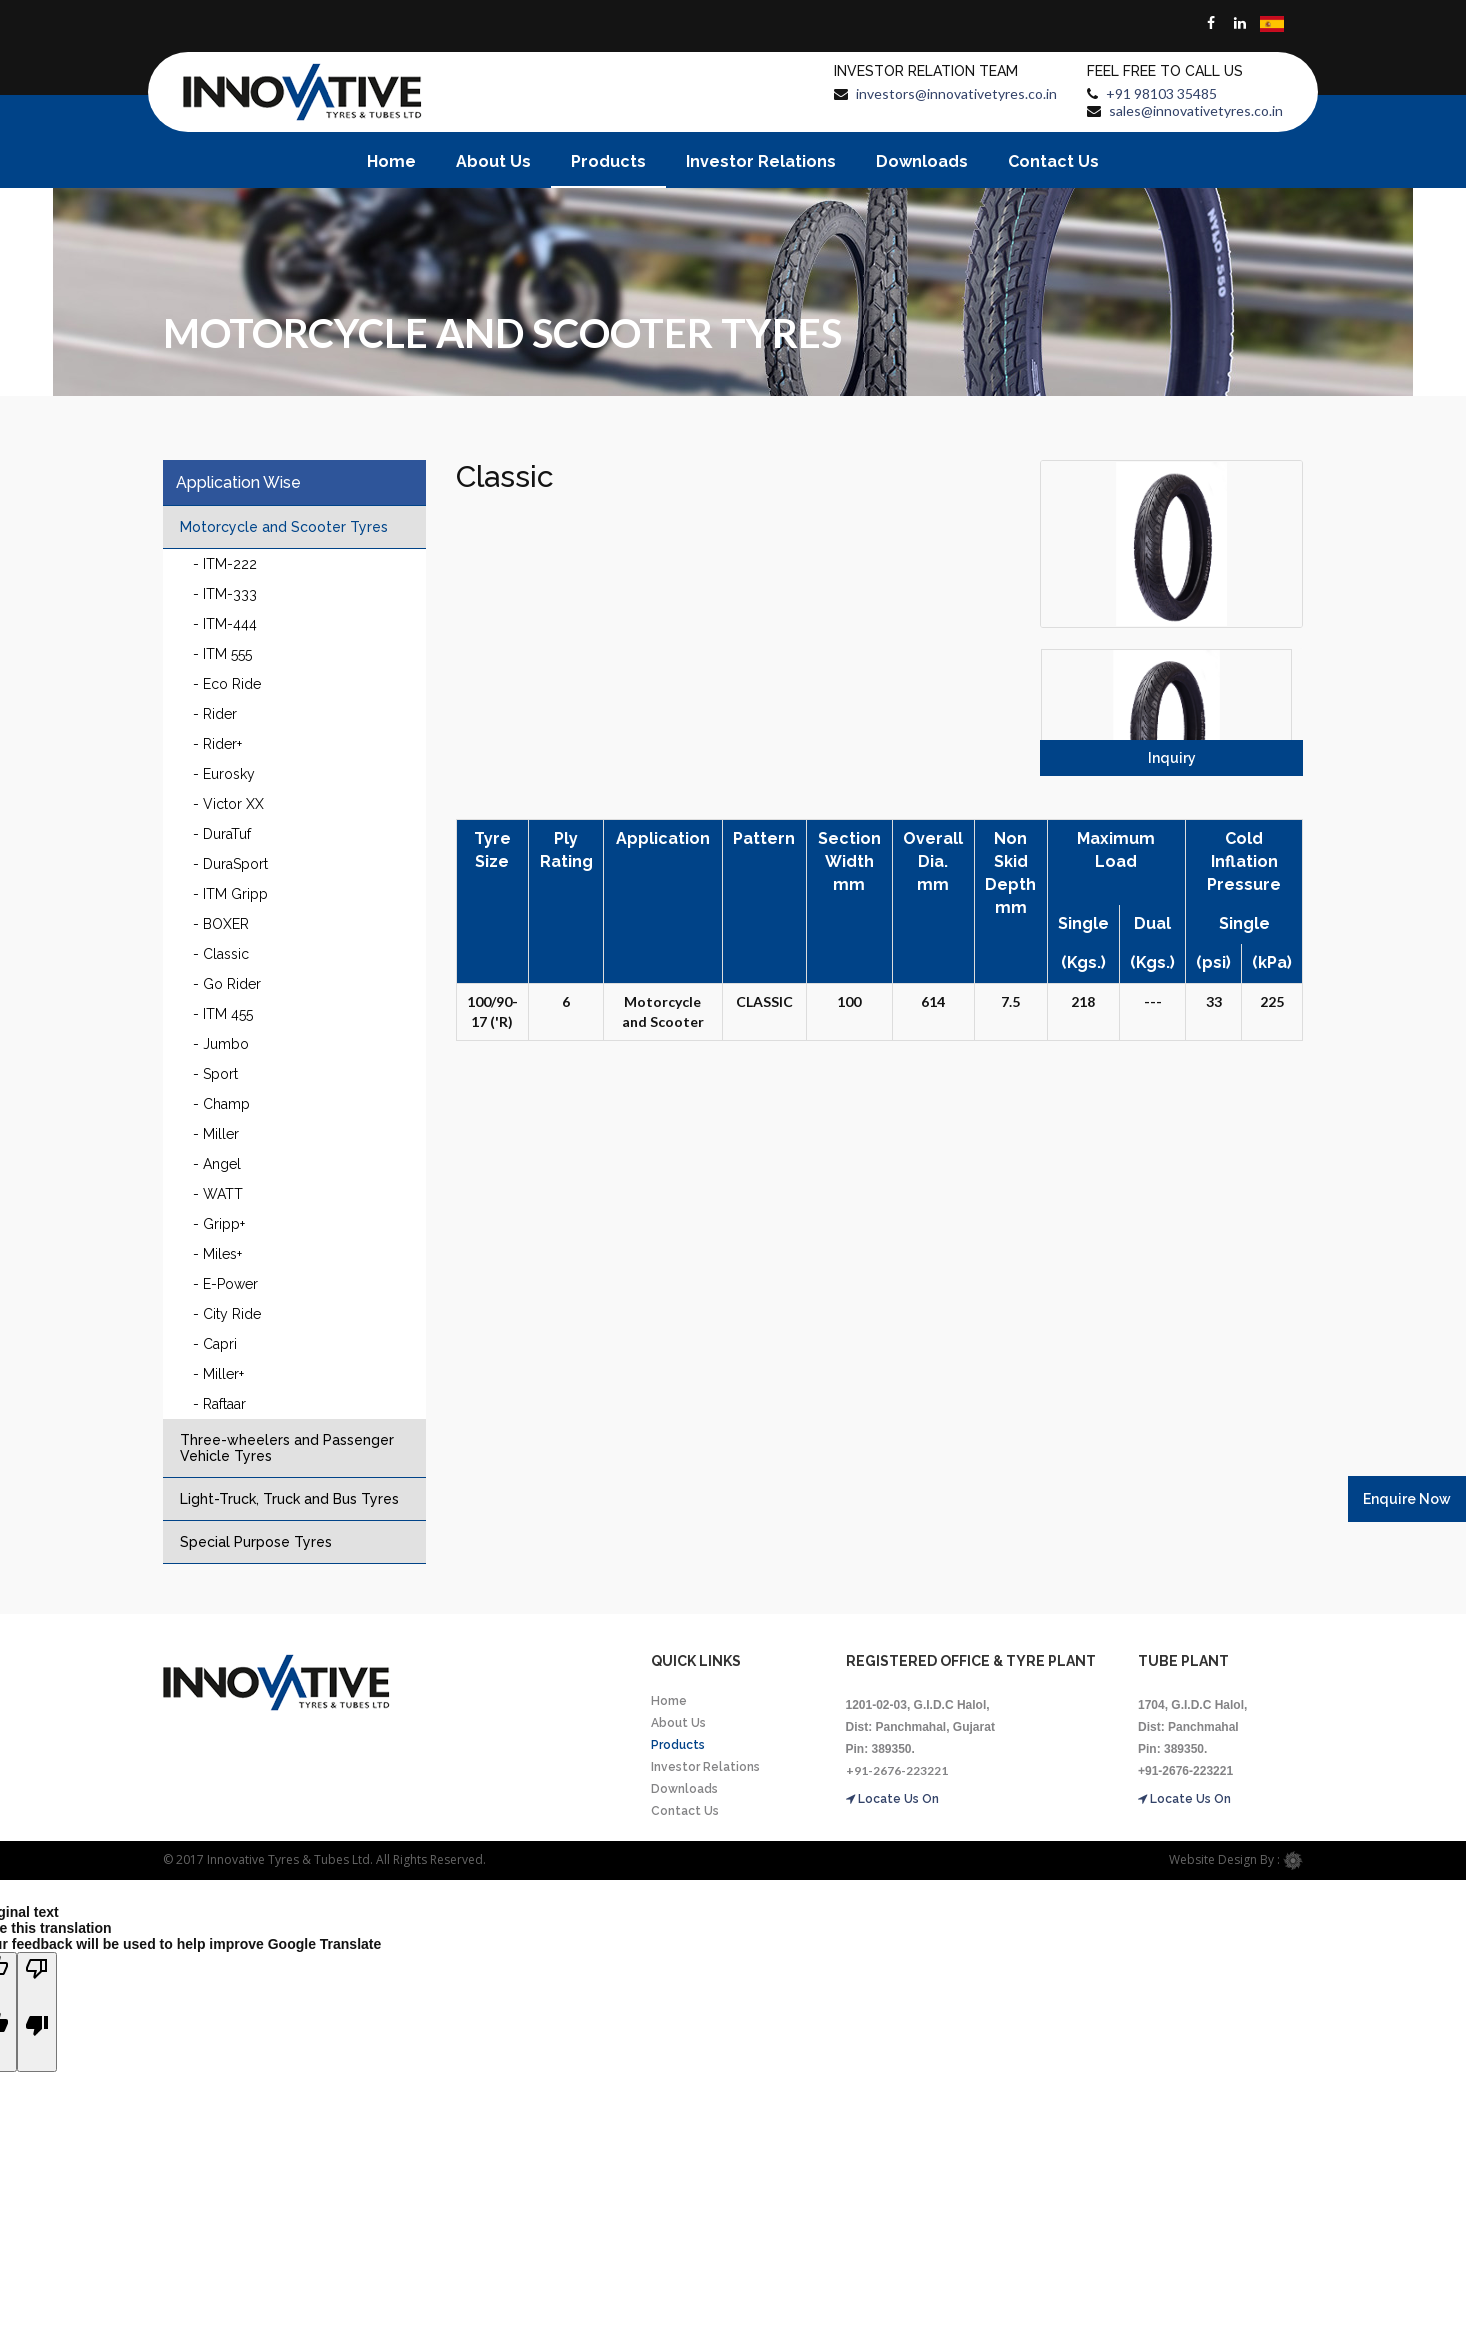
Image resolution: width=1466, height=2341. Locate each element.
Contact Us (1053, 161)
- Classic (221, 954)
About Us (493, 161)
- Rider (215, 714)
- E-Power (225, 1284)
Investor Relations (761, 161)
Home (391, 161)
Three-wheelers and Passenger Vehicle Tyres (287, 1448)
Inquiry (1172, 758)
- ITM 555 (222, 654)
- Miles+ (217, 1254)
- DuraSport (230, 864)
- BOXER (221, 924)
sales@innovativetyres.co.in (1196, 110)
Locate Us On (892, 1799)
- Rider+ (217, 744)
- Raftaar (219, 1404)
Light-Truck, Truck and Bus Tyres (289, 1499)
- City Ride (227, 1314)
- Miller (216, 1134)
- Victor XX (228, 804)
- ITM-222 (225, 564)
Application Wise (238, 482)
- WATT (218, 1194)
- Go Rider (227, 984)
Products (608, 161)
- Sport (215, 1074)
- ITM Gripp (230, 894)
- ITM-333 (225, 594)
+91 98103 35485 (1161, 93)
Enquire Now (1407, 1499)
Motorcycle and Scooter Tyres (284, 527)
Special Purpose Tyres (256, 1542)
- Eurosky (224, 774)
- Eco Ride (227, 684)
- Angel (217, 1164)
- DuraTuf (222, 834)
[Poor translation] (37, 2012)
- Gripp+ (219, 1224)
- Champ (221, 1104)
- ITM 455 (223, 1014)
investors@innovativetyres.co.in (956, 93)
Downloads (922, 161)
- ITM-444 (225, 624)
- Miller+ (218, 1374)
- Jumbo (221, 1044)
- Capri (215, 1344)
